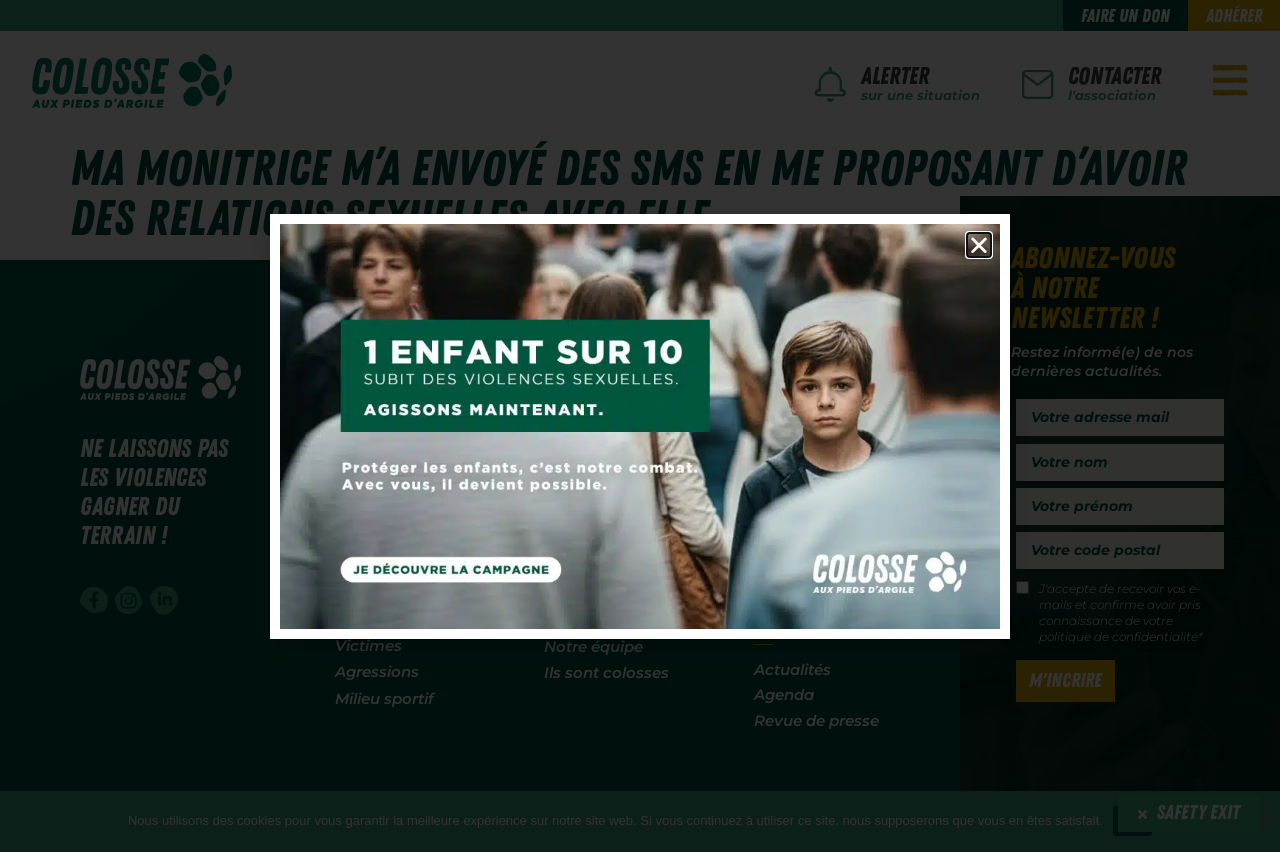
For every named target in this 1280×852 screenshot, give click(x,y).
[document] (640, 426)
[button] (979, 245)
